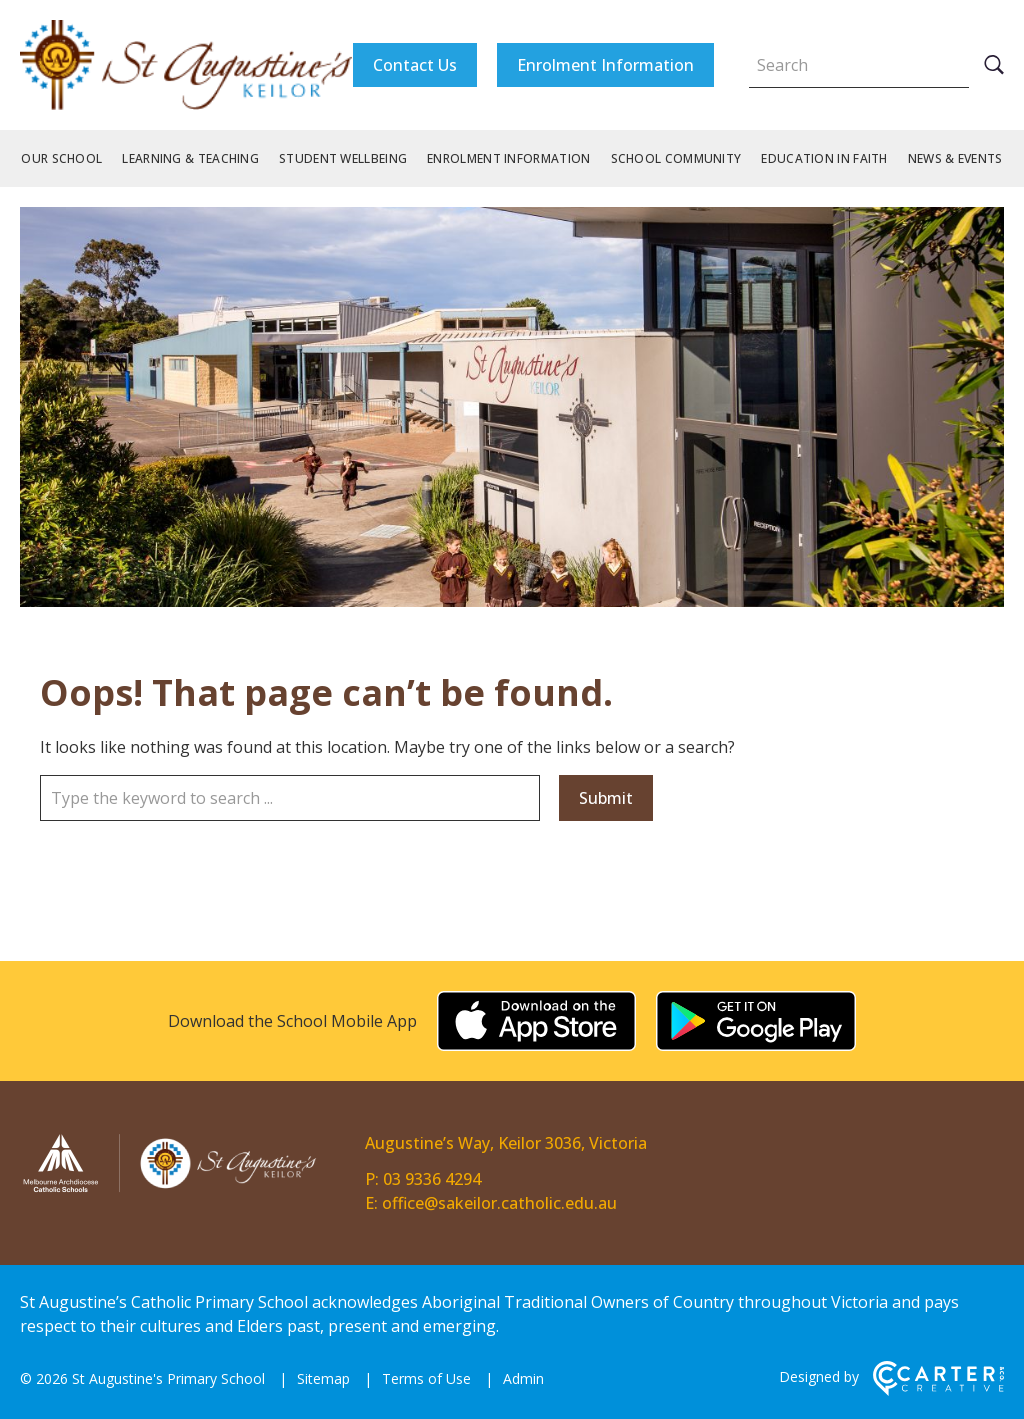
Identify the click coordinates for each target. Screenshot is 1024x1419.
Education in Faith (824, 158)
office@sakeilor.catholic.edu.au (499, 1203)
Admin (523, 1378)
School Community (676, 158)
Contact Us (415, 65)
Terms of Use (426, 1378)
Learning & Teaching (190, 158)
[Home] (170, 1189)
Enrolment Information (605, 65)
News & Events (955, 158)
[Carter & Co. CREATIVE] (938, 1390)
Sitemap (323, 1378)
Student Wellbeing (343, 158)
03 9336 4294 (432, 1179)
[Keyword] (859, 65)
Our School (61, 158)
